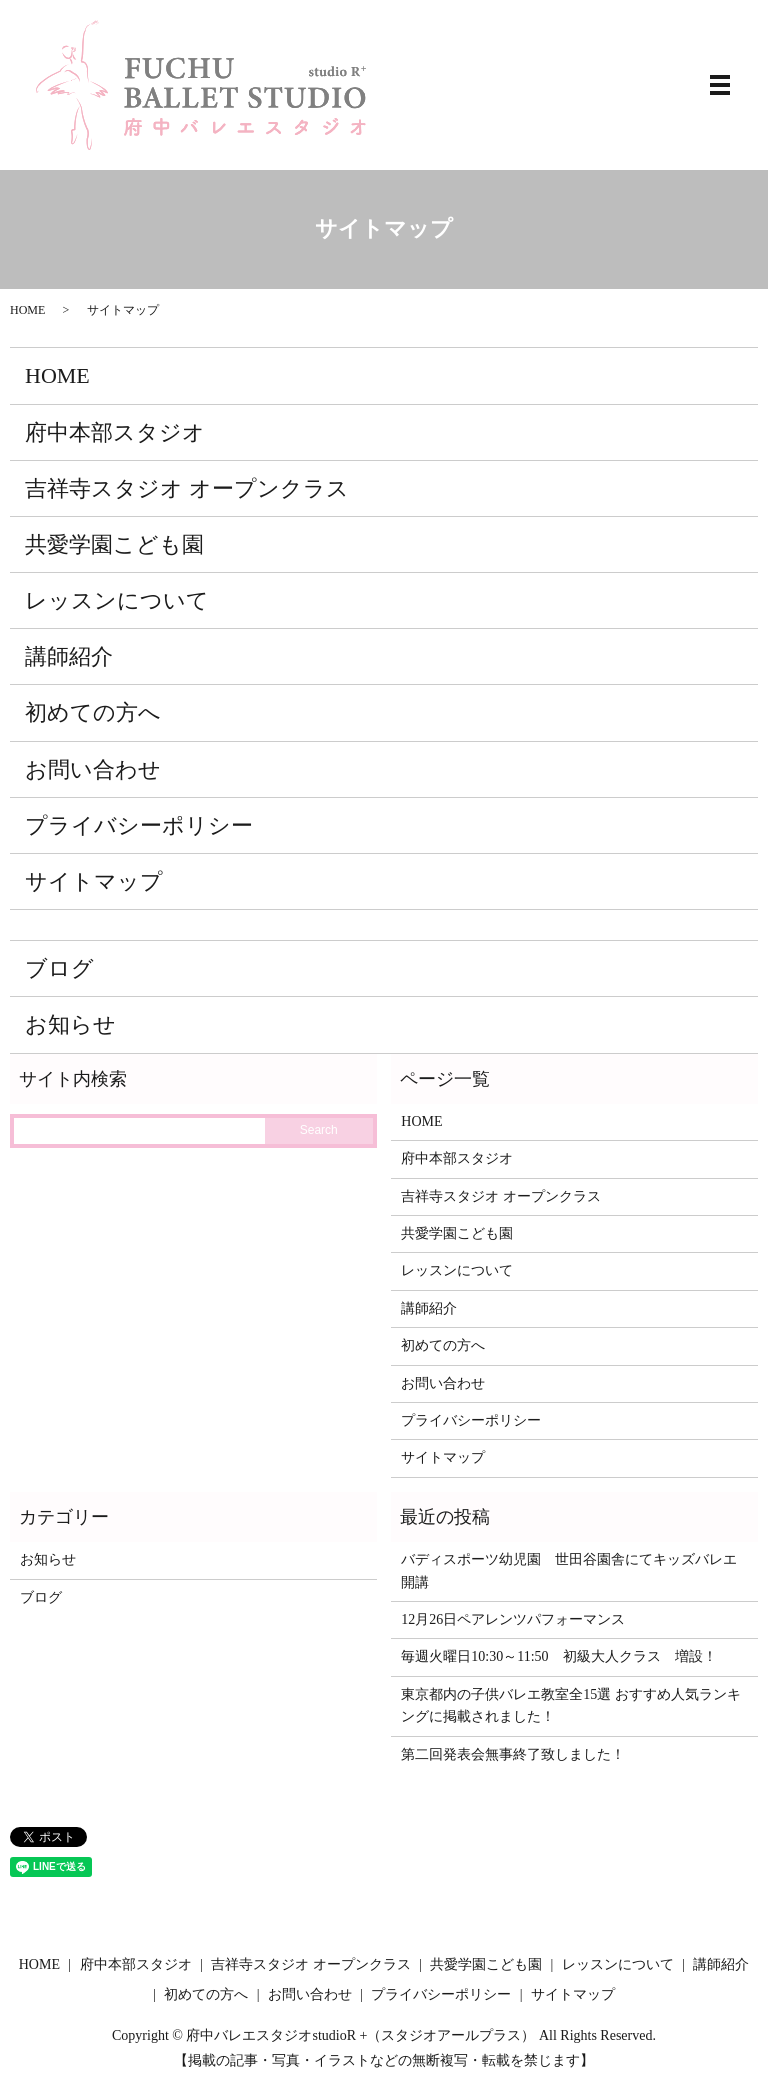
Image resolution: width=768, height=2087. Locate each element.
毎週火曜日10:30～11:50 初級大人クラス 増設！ (558, 1656)
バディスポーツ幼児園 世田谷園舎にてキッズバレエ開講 (569, 1570)
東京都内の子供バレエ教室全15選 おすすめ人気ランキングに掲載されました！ (571, 1705)
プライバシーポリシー (139, 825)
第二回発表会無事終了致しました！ (513, 1754)
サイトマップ (94, 881)
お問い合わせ (93, 769)
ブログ (59, 968)
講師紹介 (69, 656)
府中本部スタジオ (115, 432)
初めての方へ (93, 712)
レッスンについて (117, 600)
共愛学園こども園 (114, 544)
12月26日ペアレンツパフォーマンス (513, 1619)
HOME (27, 310)
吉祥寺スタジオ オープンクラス (187, 488)
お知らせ (70, 1024)
